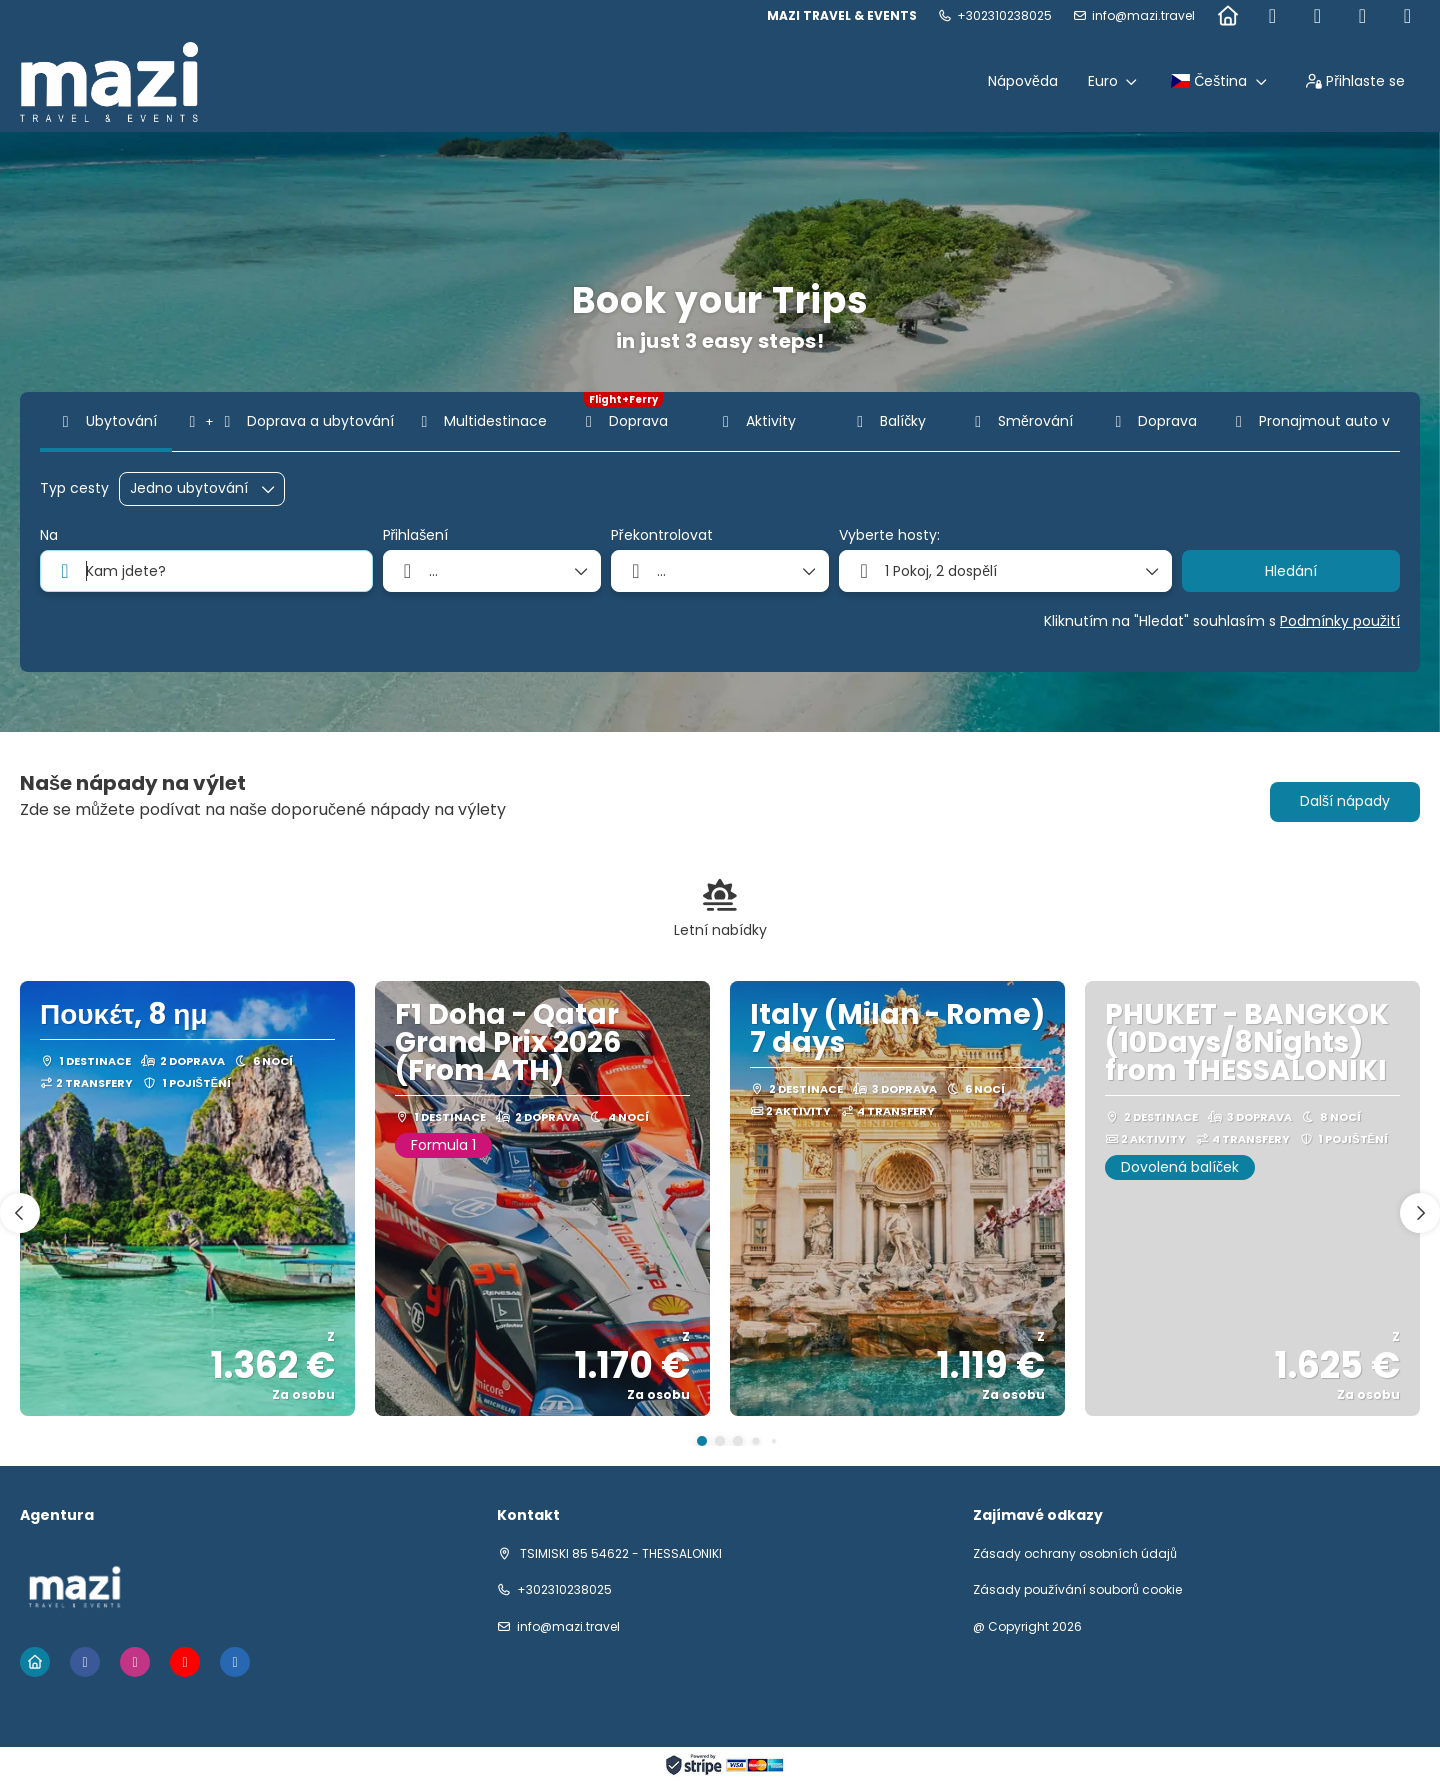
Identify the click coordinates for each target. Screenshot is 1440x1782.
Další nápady (1345, 801)
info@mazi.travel (1143, 16)
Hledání (1291, 571)
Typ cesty (74, 488)
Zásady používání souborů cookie (1077, 1590)
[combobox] (206, 571)
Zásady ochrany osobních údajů (1075, 1554)
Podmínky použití (1340, 621)
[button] (702, 1441)
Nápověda (1023, 81)
